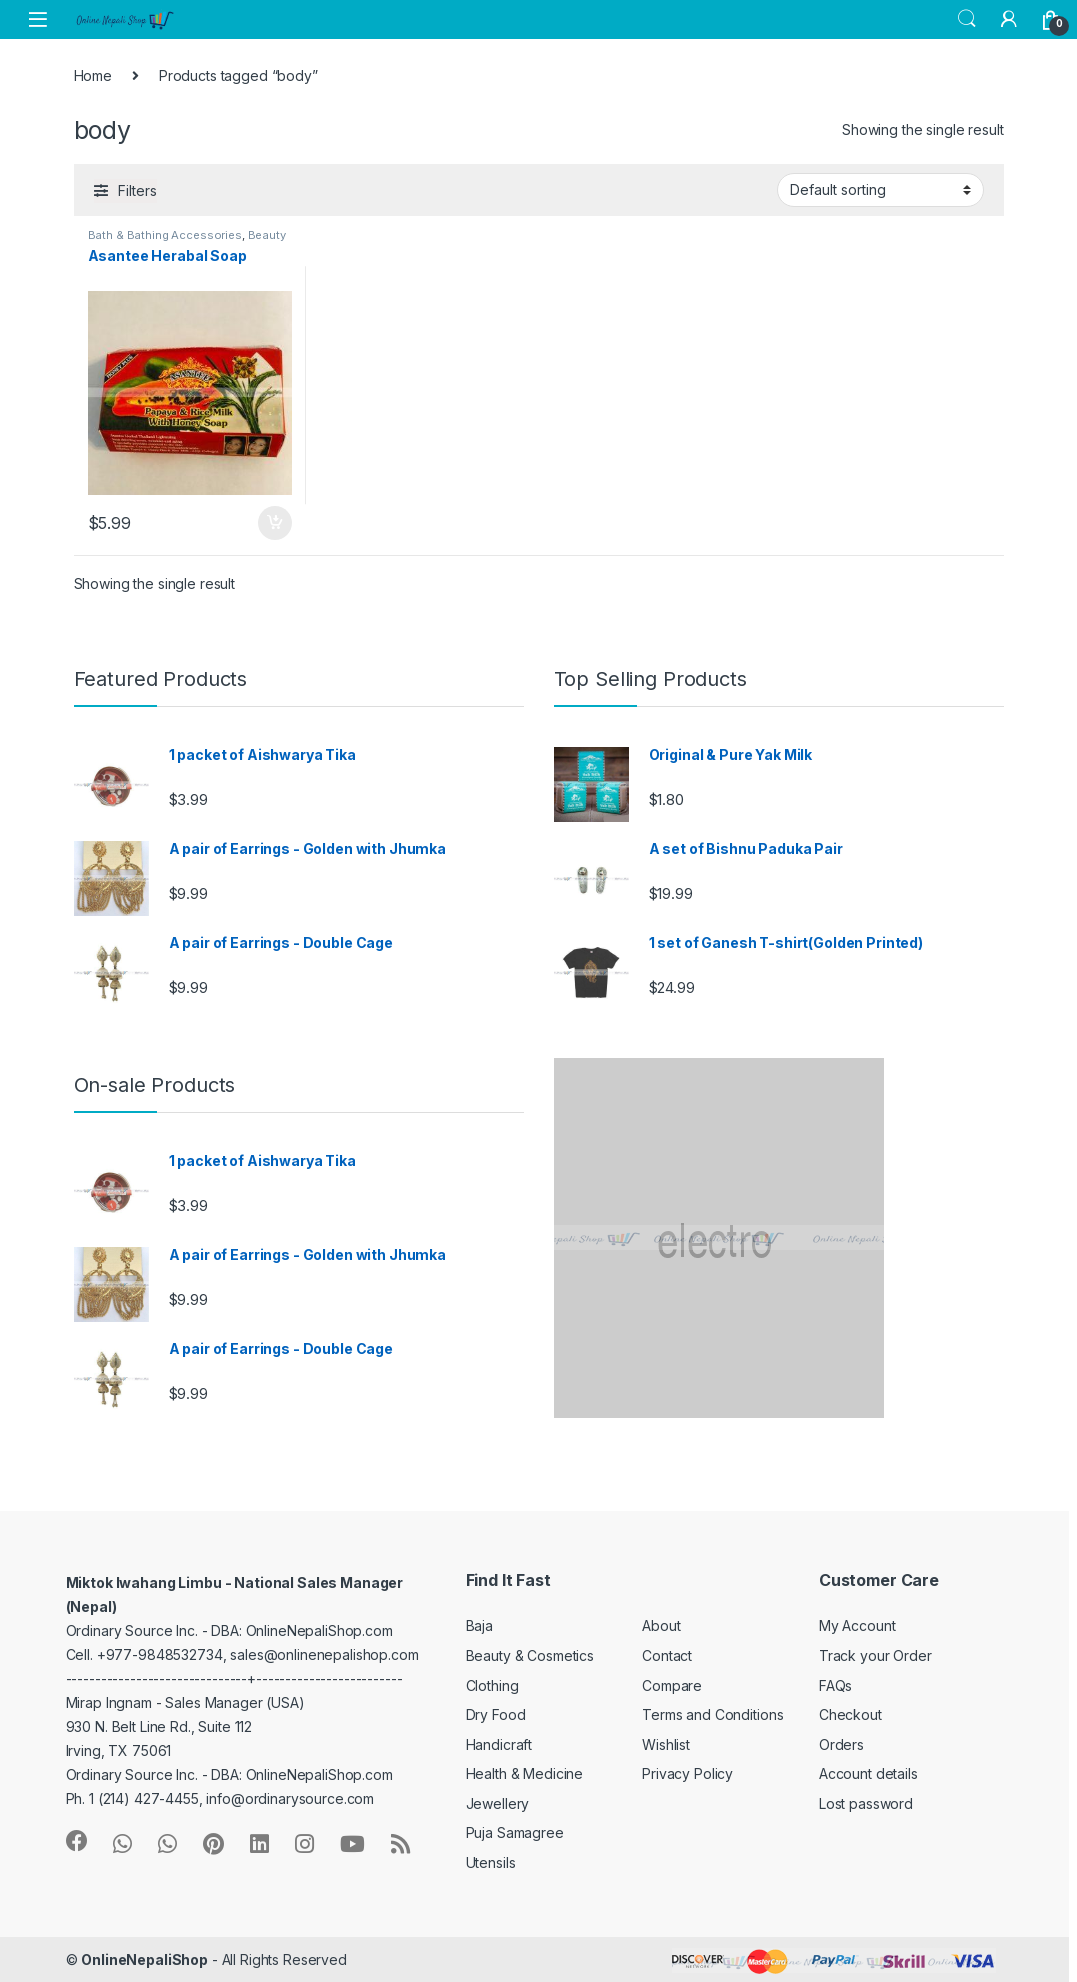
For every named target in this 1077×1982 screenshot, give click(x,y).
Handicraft (499, 1744)
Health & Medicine (525, 1773)
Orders (841, 1744)
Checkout (850, 1714)
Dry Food (496, 1714)
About (661, 1625)
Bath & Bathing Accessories (165, 235)
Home (93, 75)
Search (967, 19)
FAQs (835, 1685)
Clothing (492, 1685)
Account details (868, 1773)
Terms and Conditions (712, 1714)
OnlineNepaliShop (144, 1959)
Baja (479, 1625)
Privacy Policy (687, 1773)
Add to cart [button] (275, 523)
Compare (672, 1685)
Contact (667, 1655)
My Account (857, 1625)
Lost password (866, 1803)
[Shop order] (880, 190)
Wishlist (666, 1744)
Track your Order (875, 1655)
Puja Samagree (515, 1832)
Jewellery (498, 1803)
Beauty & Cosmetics (530, 1655)
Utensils (491, 1862)
